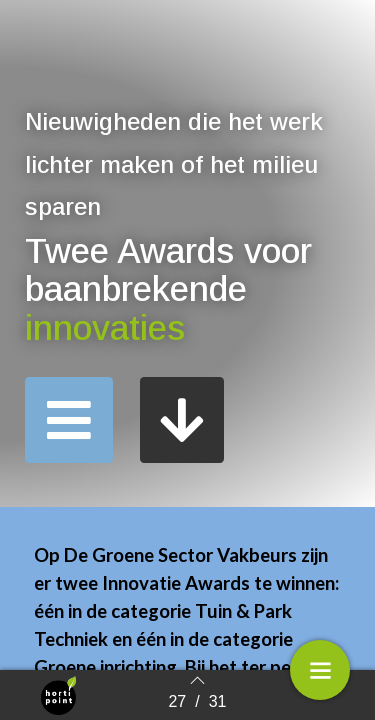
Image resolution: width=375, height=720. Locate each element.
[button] (69, 420)
